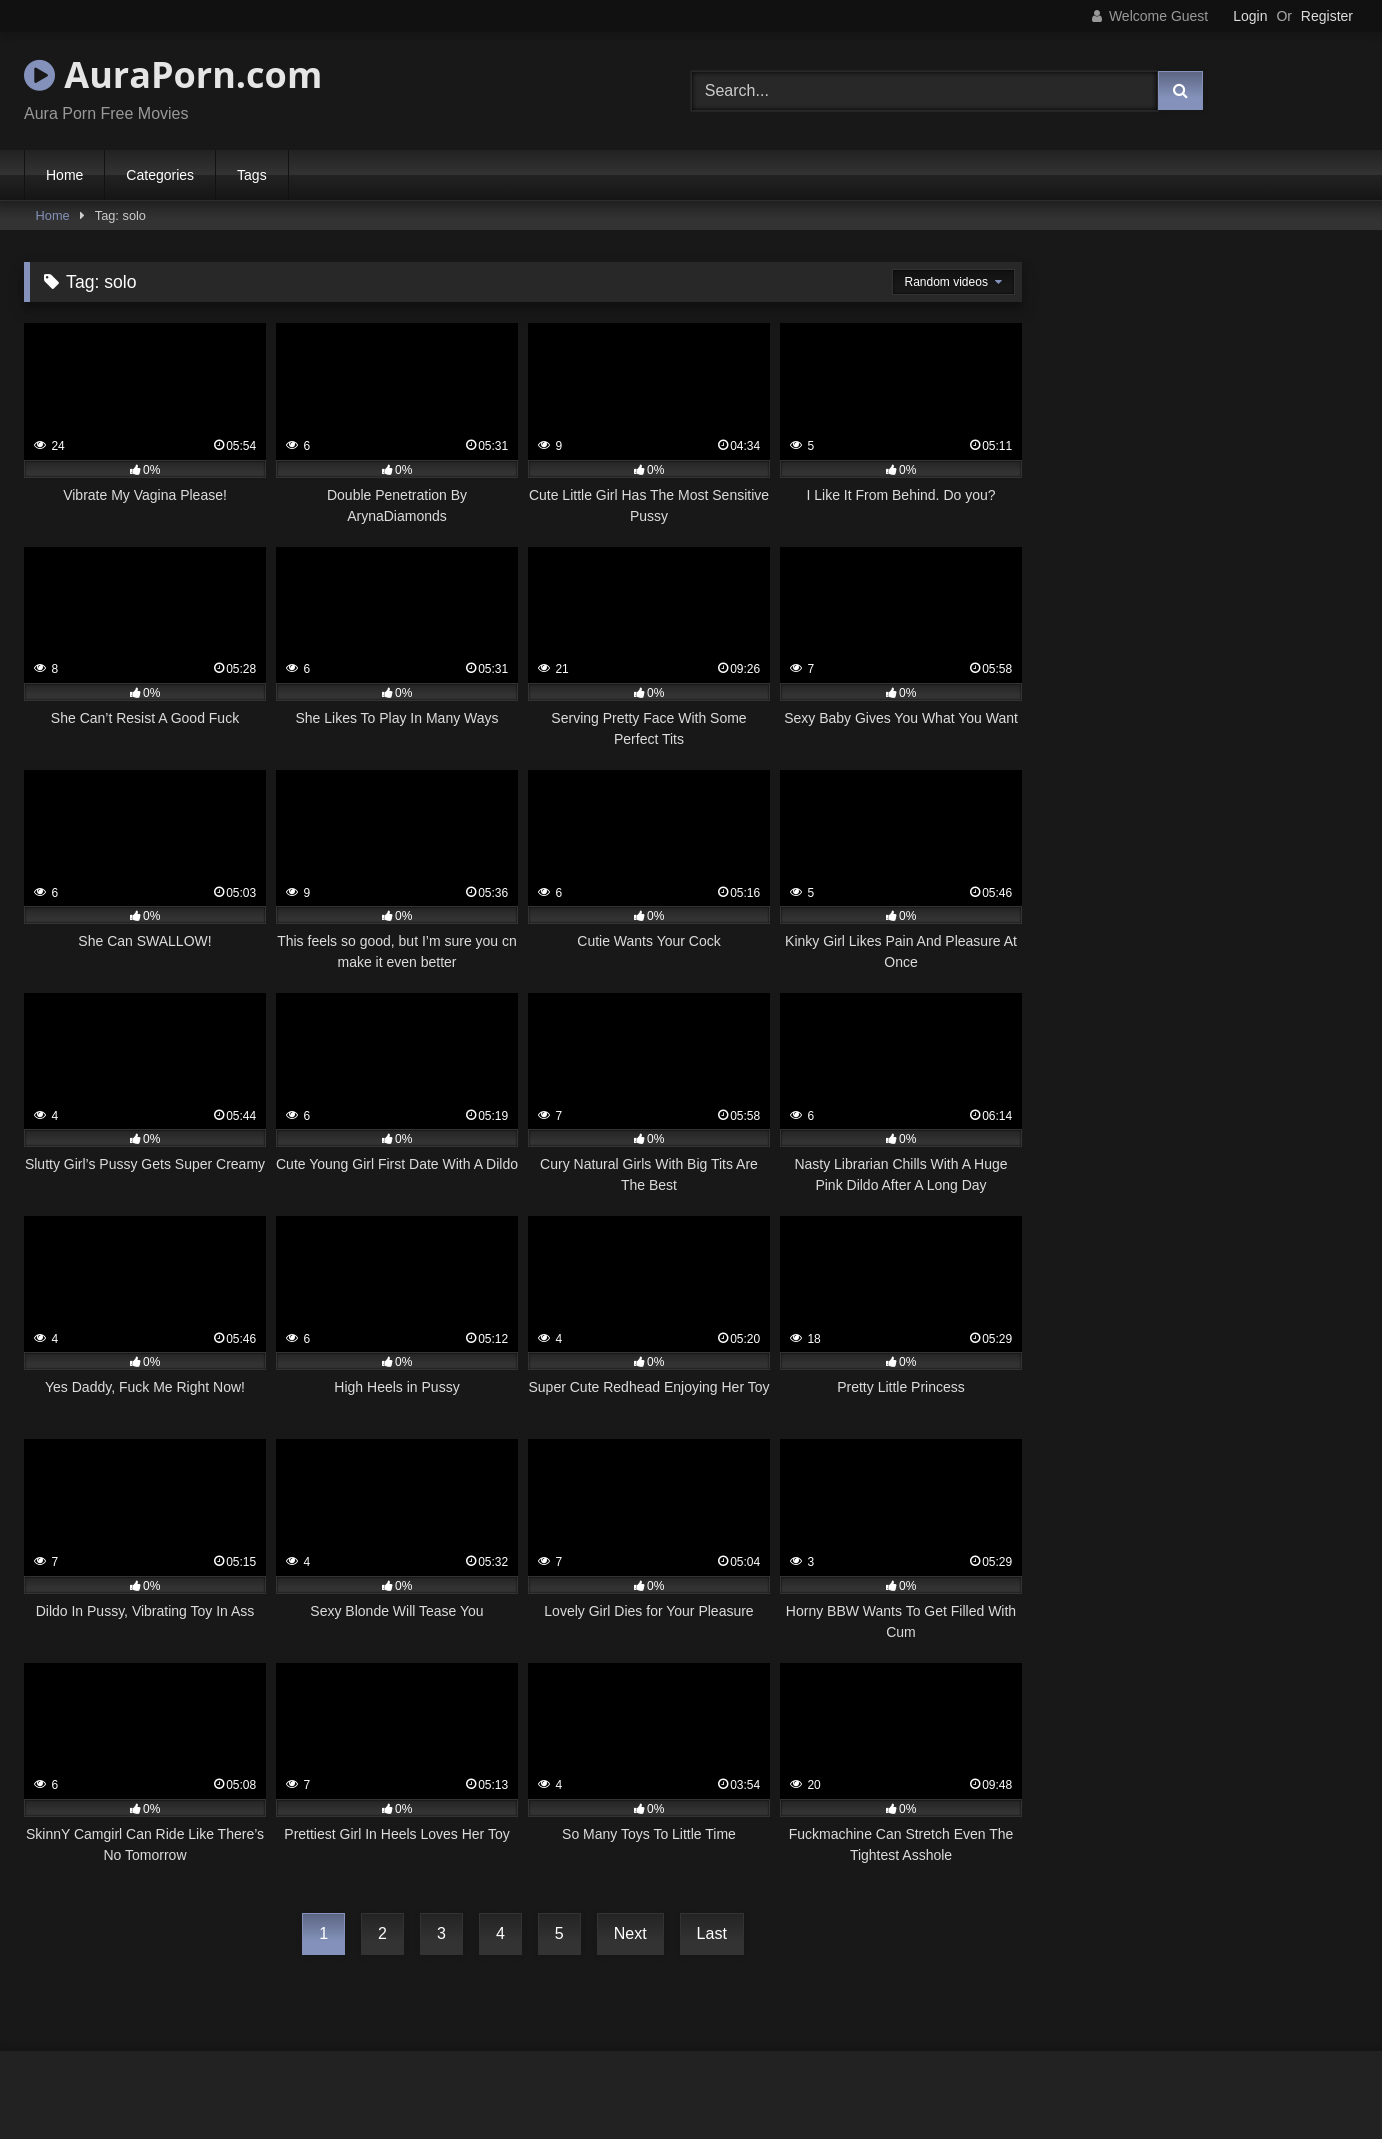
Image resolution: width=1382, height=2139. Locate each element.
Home (64, 175)
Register (1327, 16)
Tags (252, 175)
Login (1250, 16)
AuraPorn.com (173, 74)
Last (712, 1933)
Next (630, 1933)
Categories (160, 175)
